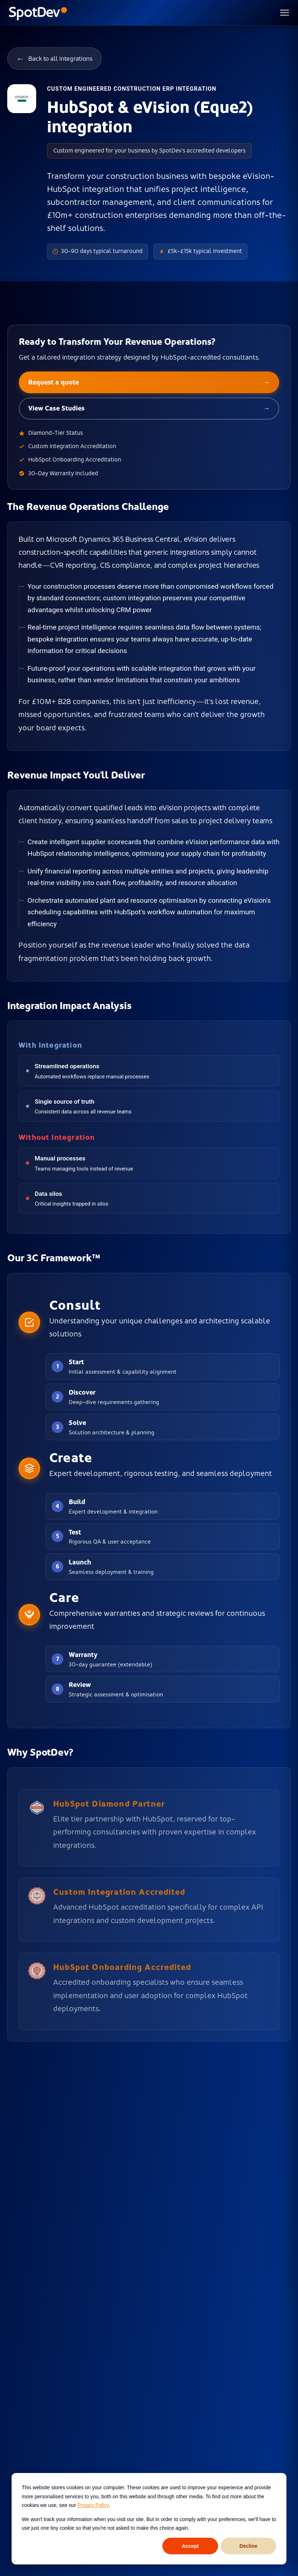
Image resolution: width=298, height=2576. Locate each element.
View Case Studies (149, 408)
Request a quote (149, 382)
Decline (248, 2546)
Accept (190, 2546)
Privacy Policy (92, 2505)
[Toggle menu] (284, 13)
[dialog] (149, 2518)
